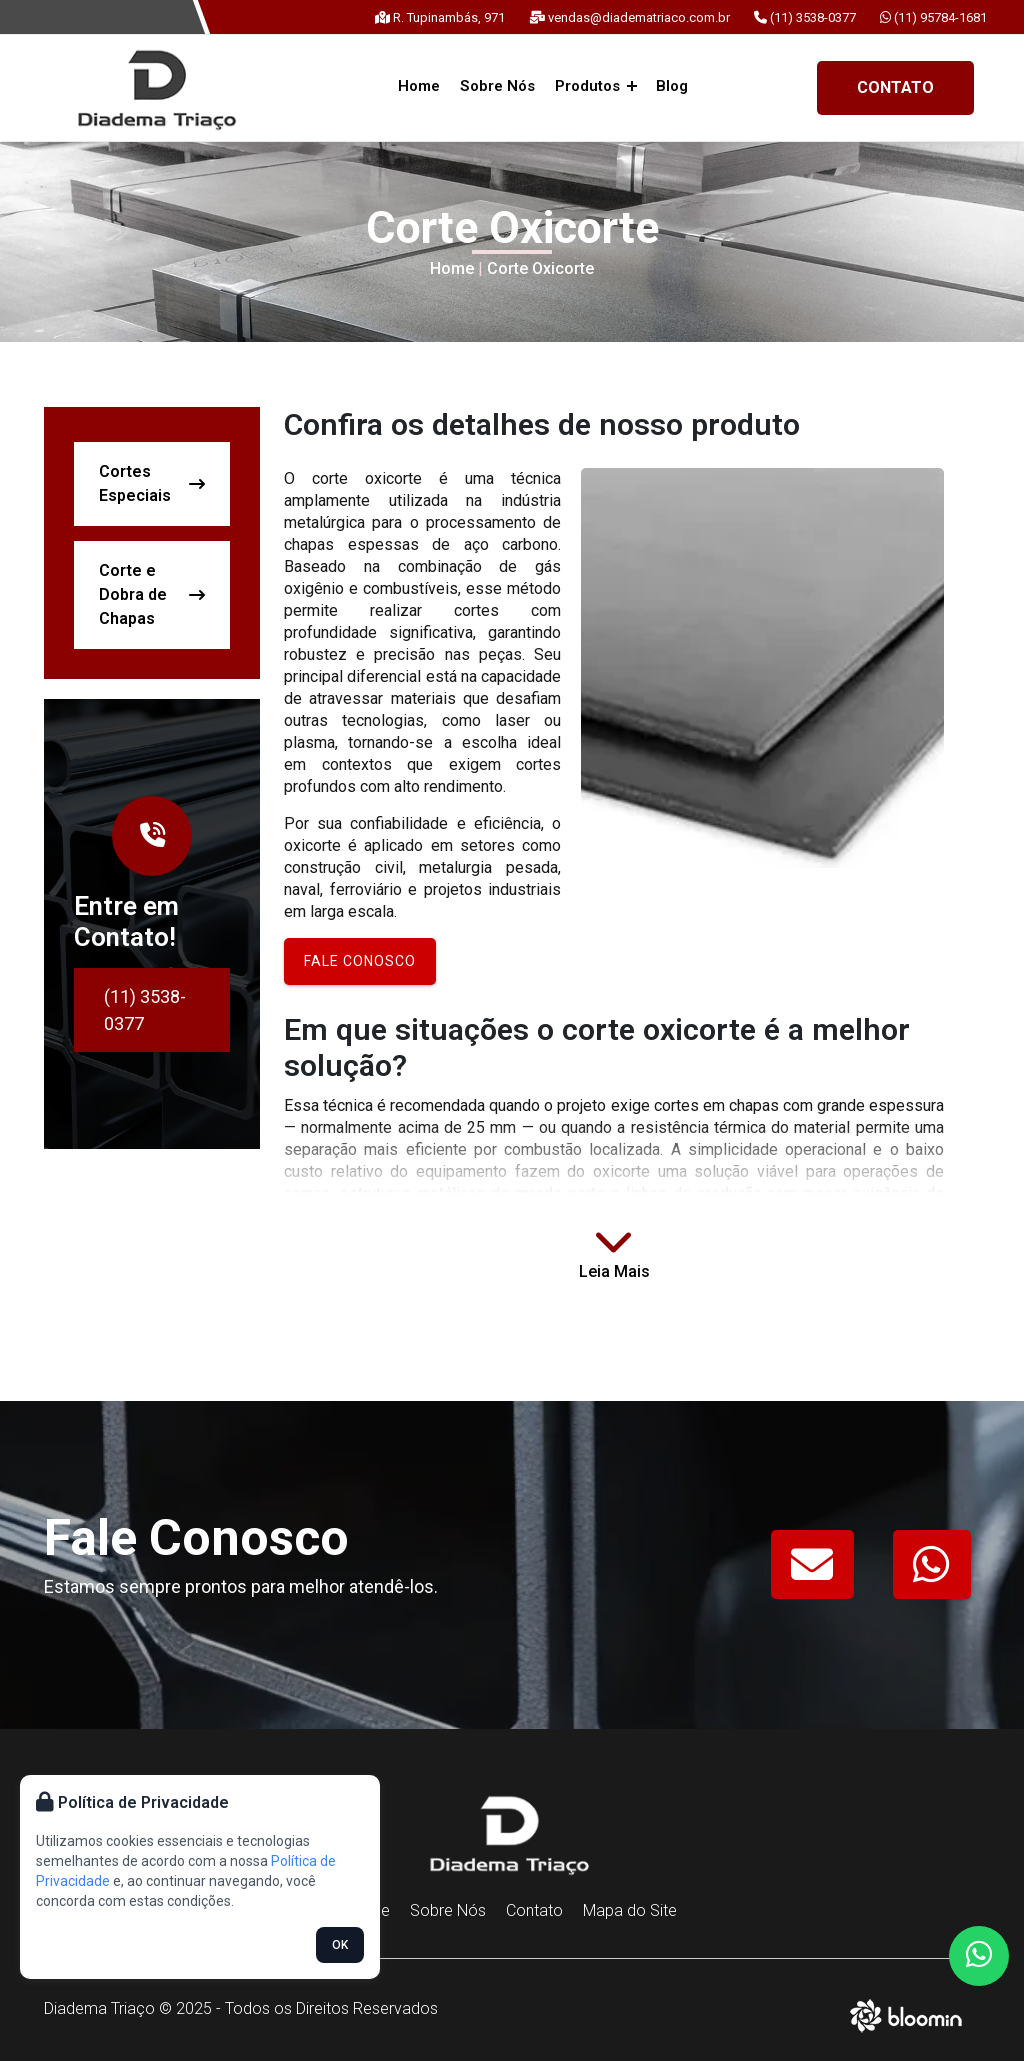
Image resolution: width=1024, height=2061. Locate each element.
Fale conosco (360, 961)
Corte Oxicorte (540, 268)
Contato (895, 87)
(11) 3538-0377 (805, 17)
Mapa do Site (630, 1910)
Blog (671, 86)
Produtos (595, 86)
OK (340, 1945)
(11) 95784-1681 (933, 17)
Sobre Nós (498, 86)
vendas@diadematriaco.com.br (629, 17)
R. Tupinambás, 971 (440, 17)
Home (421, 86)
